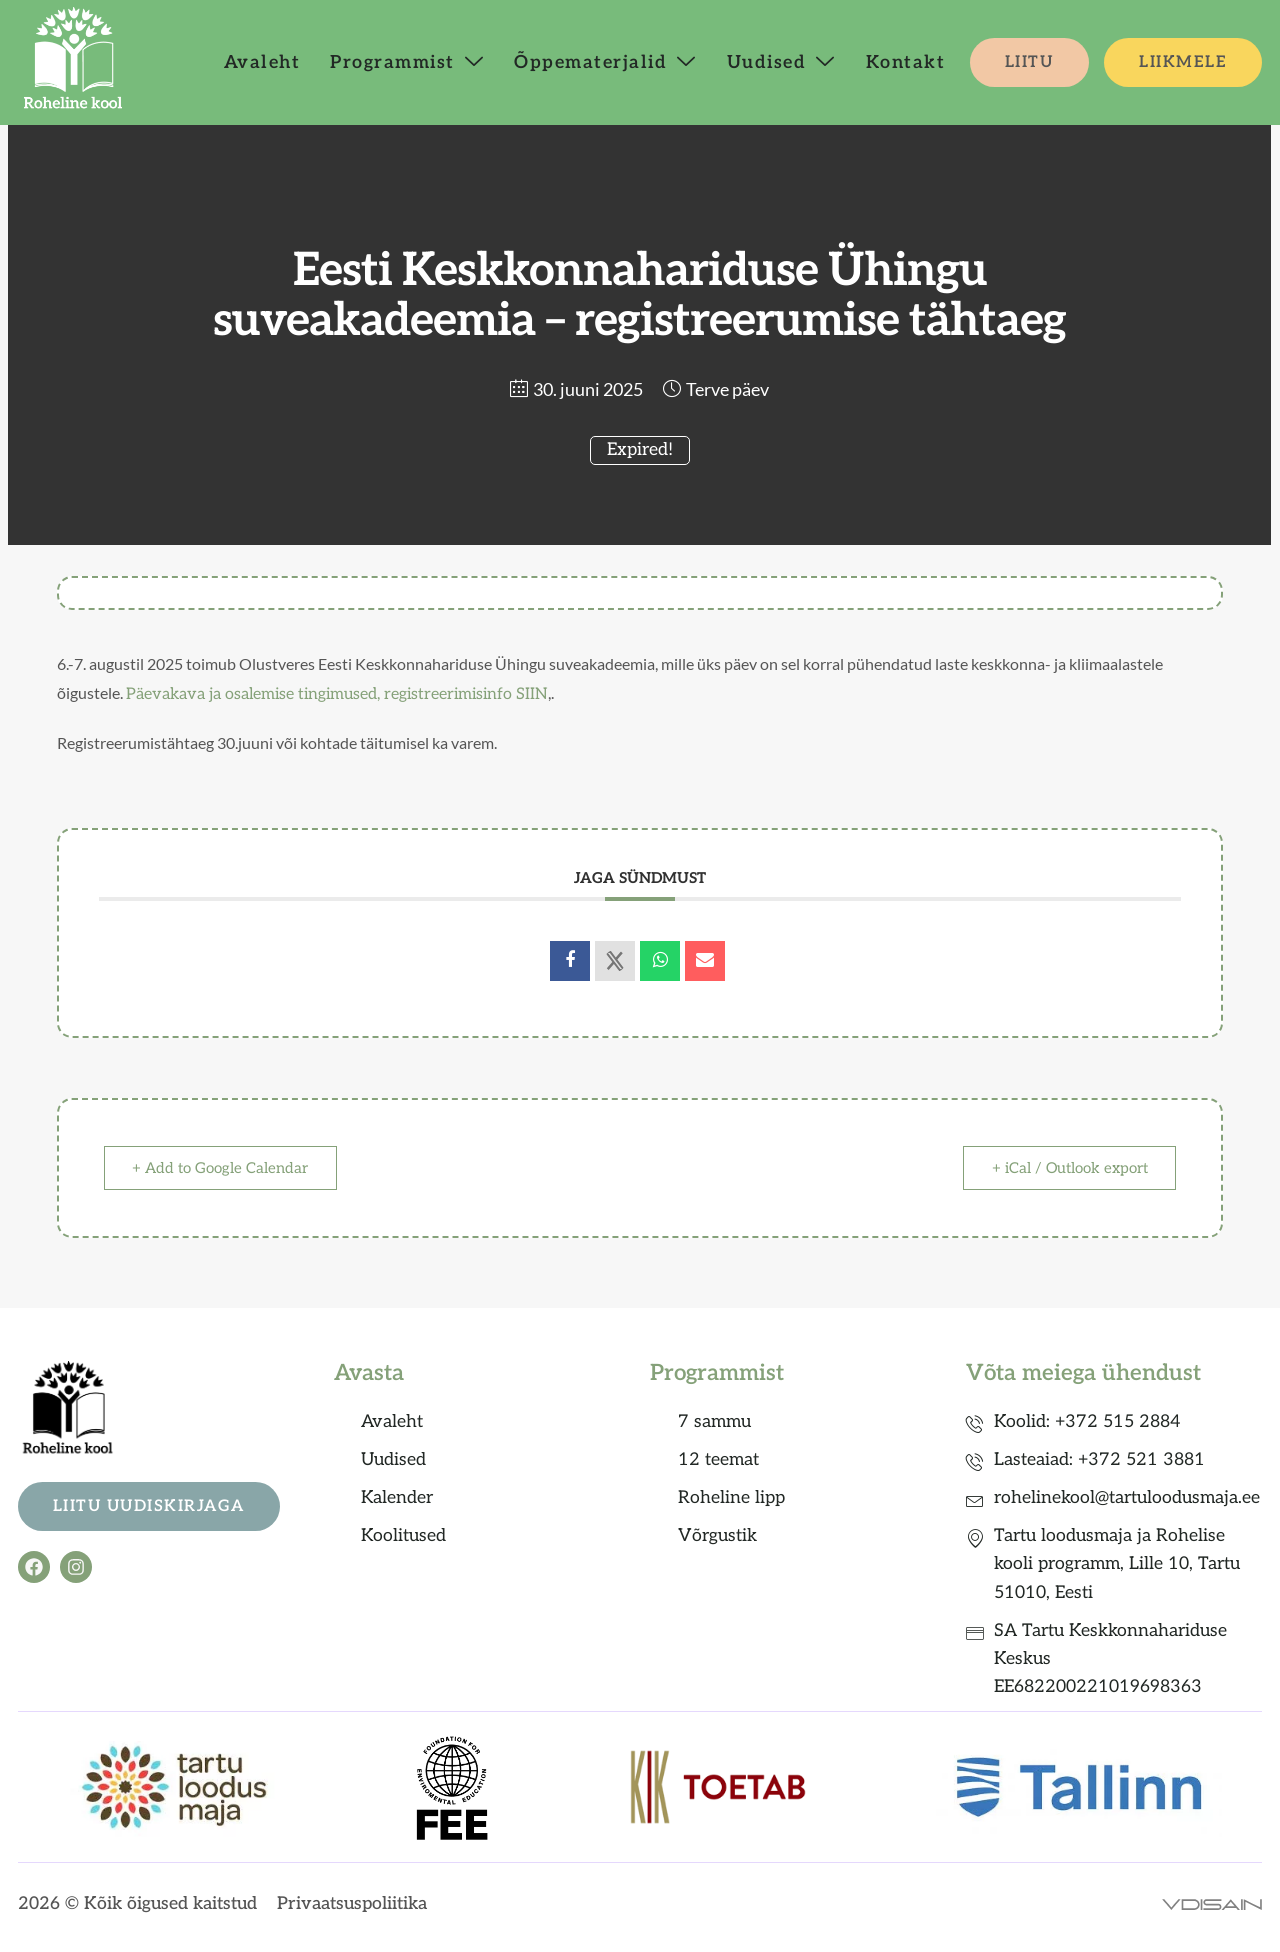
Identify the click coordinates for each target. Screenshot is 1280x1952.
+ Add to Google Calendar (221, 1168)
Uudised (781, 62)
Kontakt (906, 62)
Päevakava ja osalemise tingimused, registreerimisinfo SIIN (337, 694)
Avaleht (262, 62)
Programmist (407, 62)
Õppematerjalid (605, 62)
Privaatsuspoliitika (352, 1903)
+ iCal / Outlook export (1068, 1168)
